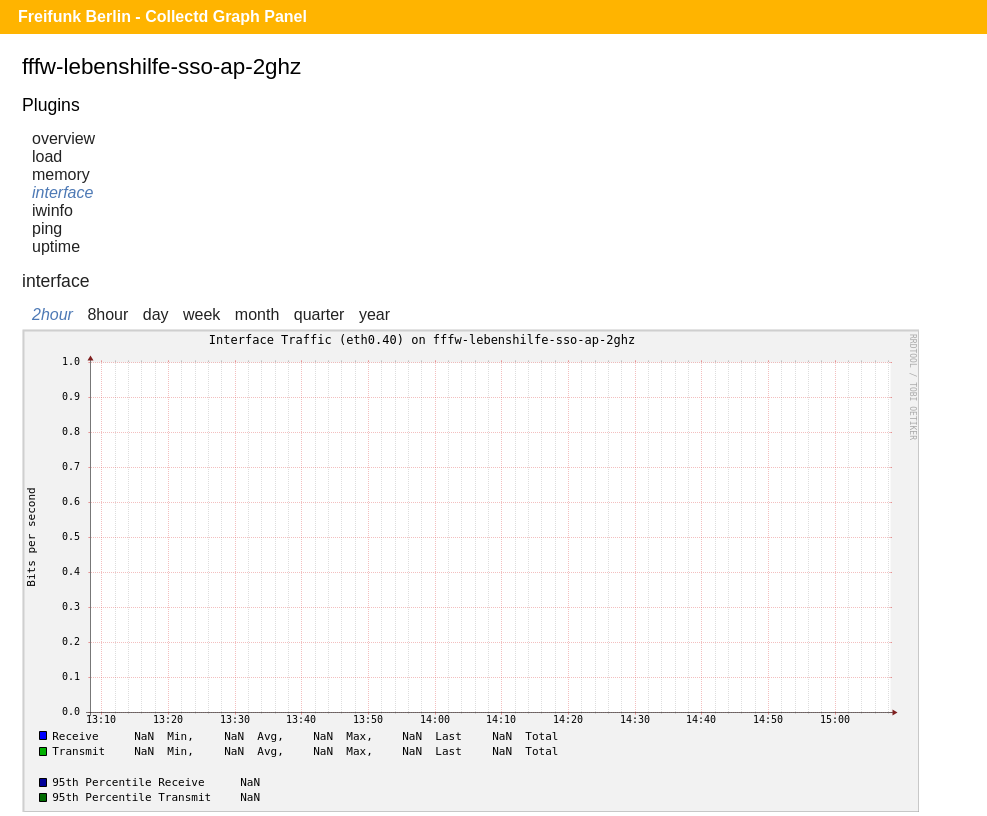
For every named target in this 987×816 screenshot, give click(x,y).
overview (63, 138)
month (257, 314)
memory (61, 174)
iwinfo (52, 210)
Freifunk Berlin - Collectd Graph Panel (162, 16)
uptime (56, 246)
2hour (52, 314)
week (201, 314)
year (374, 314)
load (47, 156)
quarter (319, 314)
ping (47, 228)
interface (62, 192)
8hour (107, 314)
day (156, 314)
